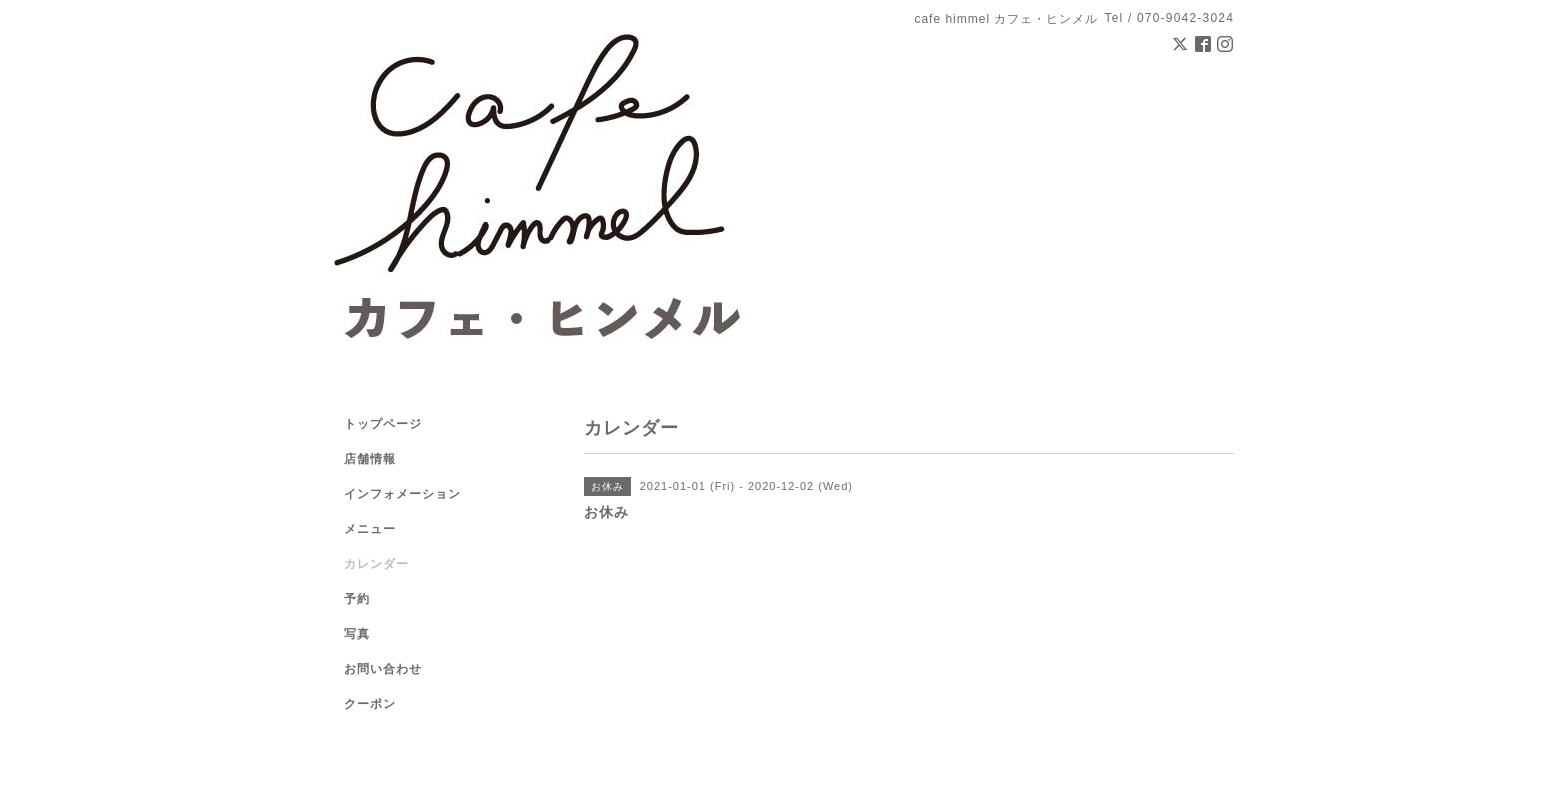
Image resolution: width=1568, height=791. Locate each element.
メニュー (370, 529)
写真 (357, 634)
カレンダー (376, 564)
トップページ (383, 424)
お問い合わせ (383, 669)
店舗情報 (370, 459)
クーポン (370, 704)
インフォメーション (402, 494)
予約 (357, 599)
